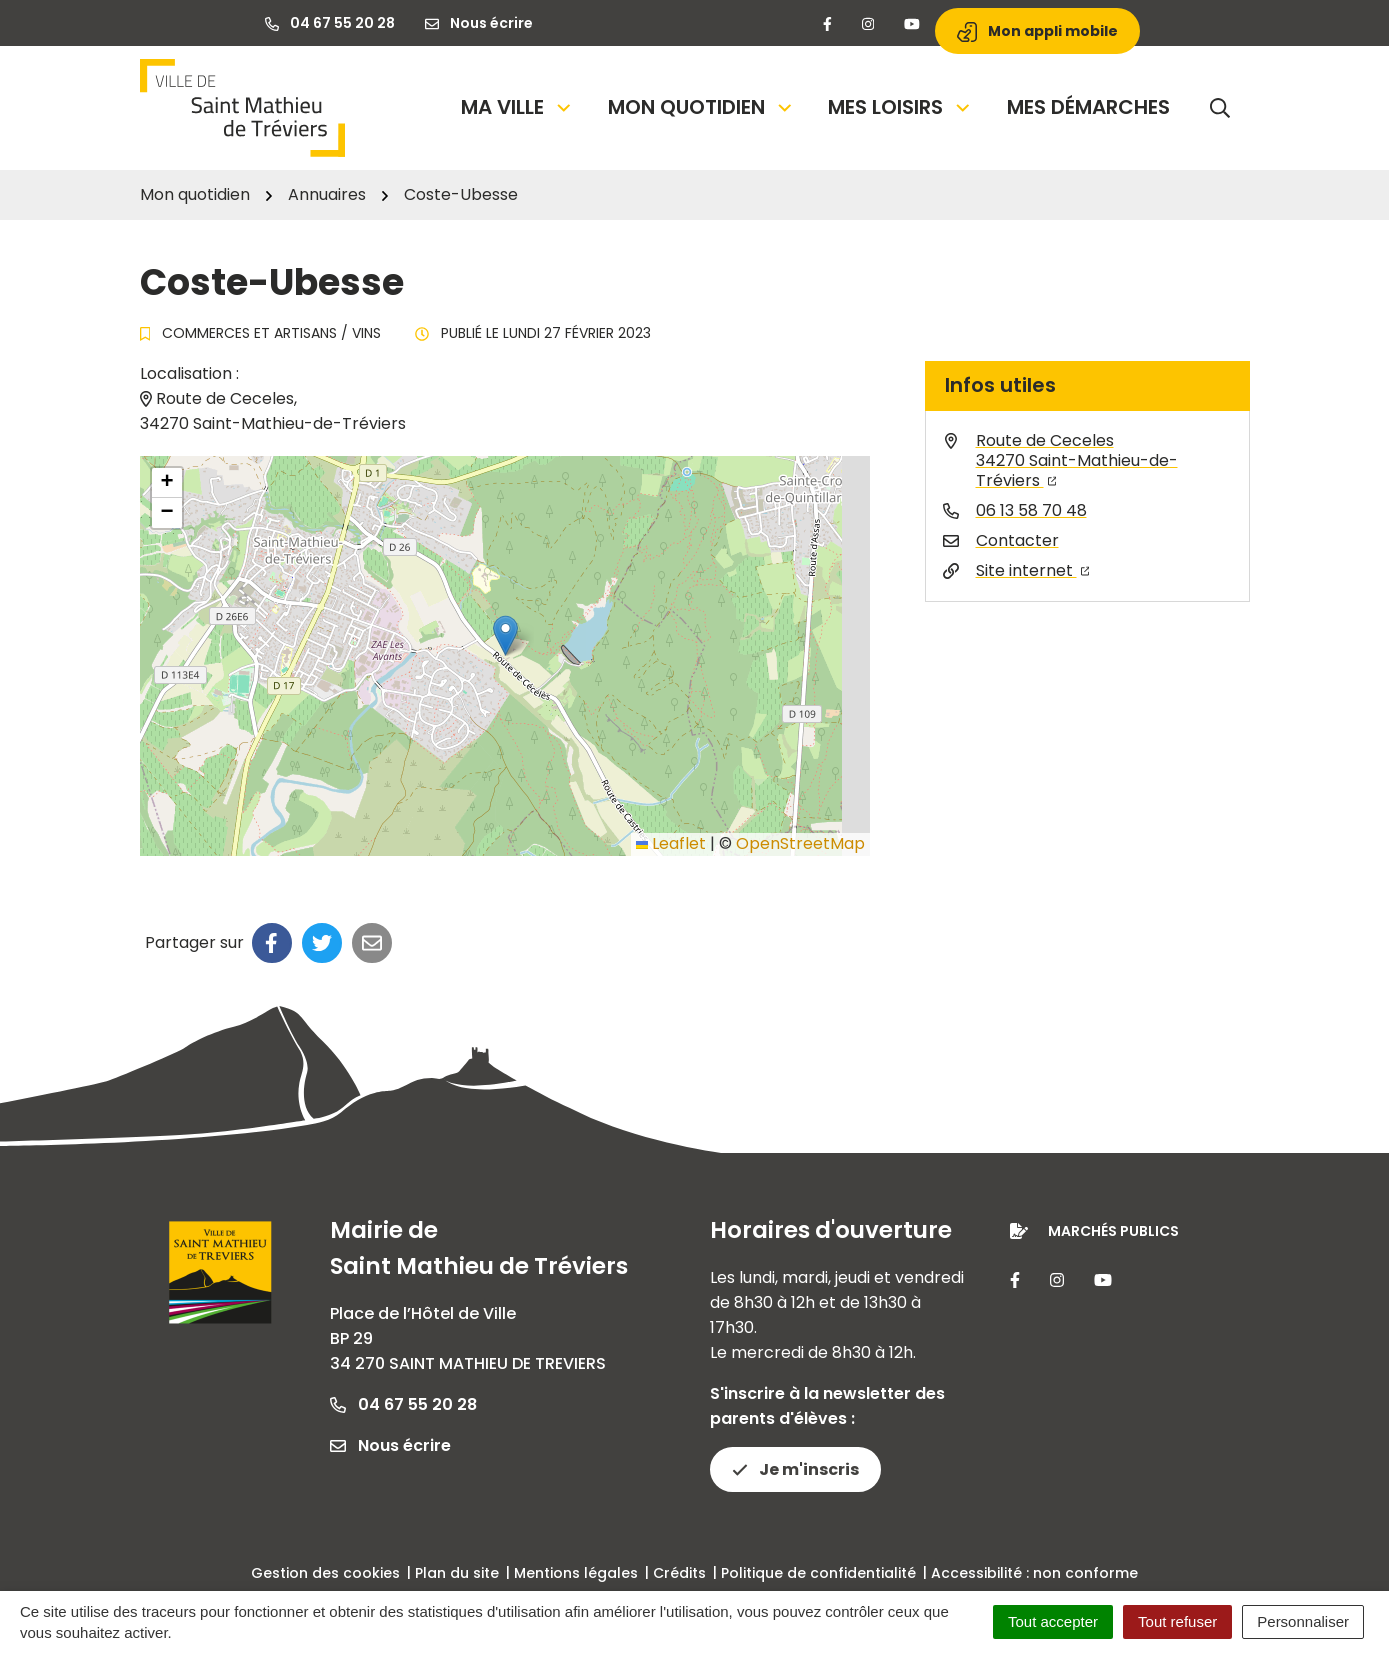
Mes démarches (1088, 107)
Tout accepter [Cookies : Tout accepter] (1053, 1621)
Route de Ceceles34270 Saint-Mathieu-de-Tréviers (1077, 460)
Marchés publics (1113, 1231)
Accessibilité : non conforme (1034, 1573)
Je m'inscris (795, 1469)
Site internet (1033, 570)
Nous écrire (390, 1445)
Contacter (1017, 540)
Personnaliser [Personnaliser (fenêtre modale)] (1303, 1621)
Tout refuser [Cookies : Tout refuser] (1177, 1621)
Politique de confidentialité (818, 1573)
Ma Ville (517, 107)
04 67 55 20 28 (403, 1404)
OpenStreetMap (800, 843)
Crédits (679, 1573)
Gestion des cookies (325, 1573)
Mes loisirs (900, 107)
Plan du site (457, 1573)
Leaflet (671, 843)
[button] (505, 635)
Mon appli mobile (1037, 31)
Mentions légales (576, 1573)
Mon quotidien (701, 107)
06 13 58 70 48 (1031, 510)
